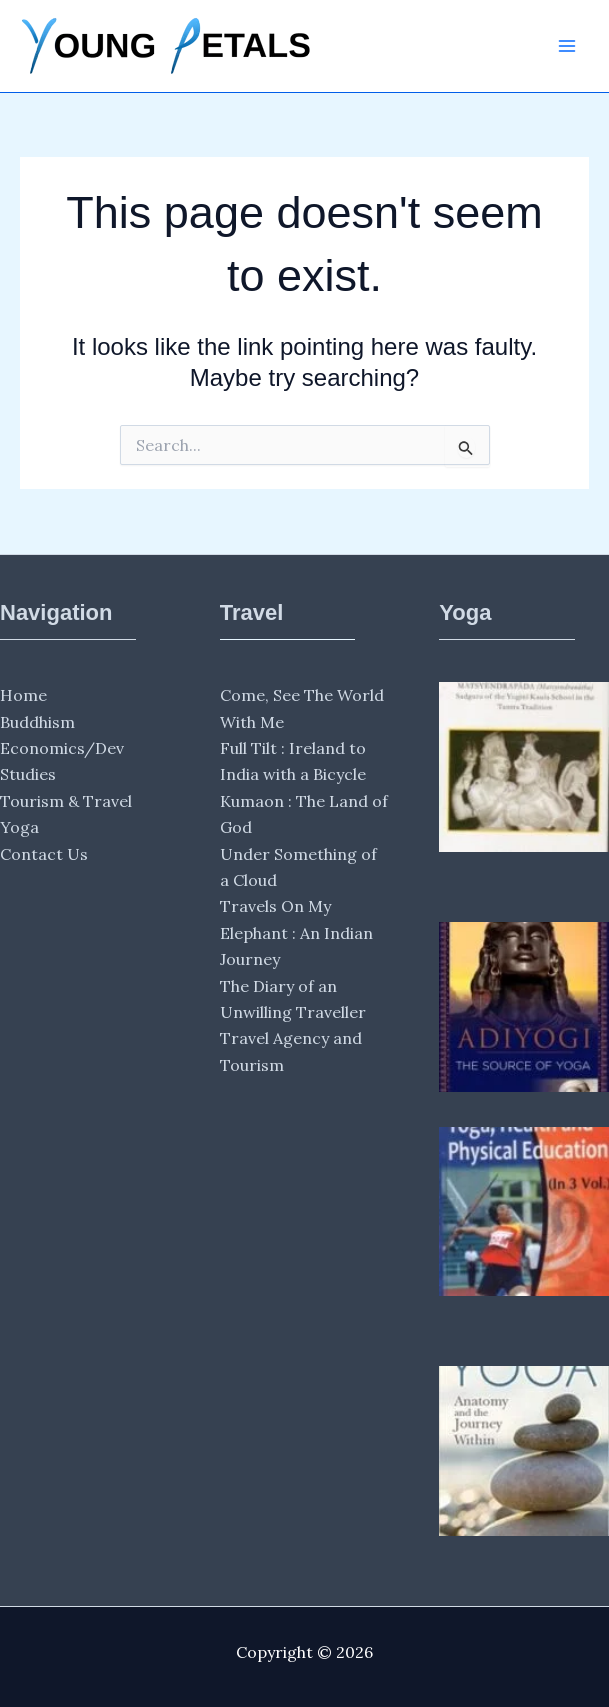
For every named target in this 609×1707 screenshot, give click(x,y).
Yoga (19, 827)
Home (23, 695)
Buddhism (37, 722)
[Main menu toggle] (567, 46)
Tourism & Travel (66, 801)
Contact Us (44, 854)
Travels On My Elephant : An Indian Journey (296, 932)
